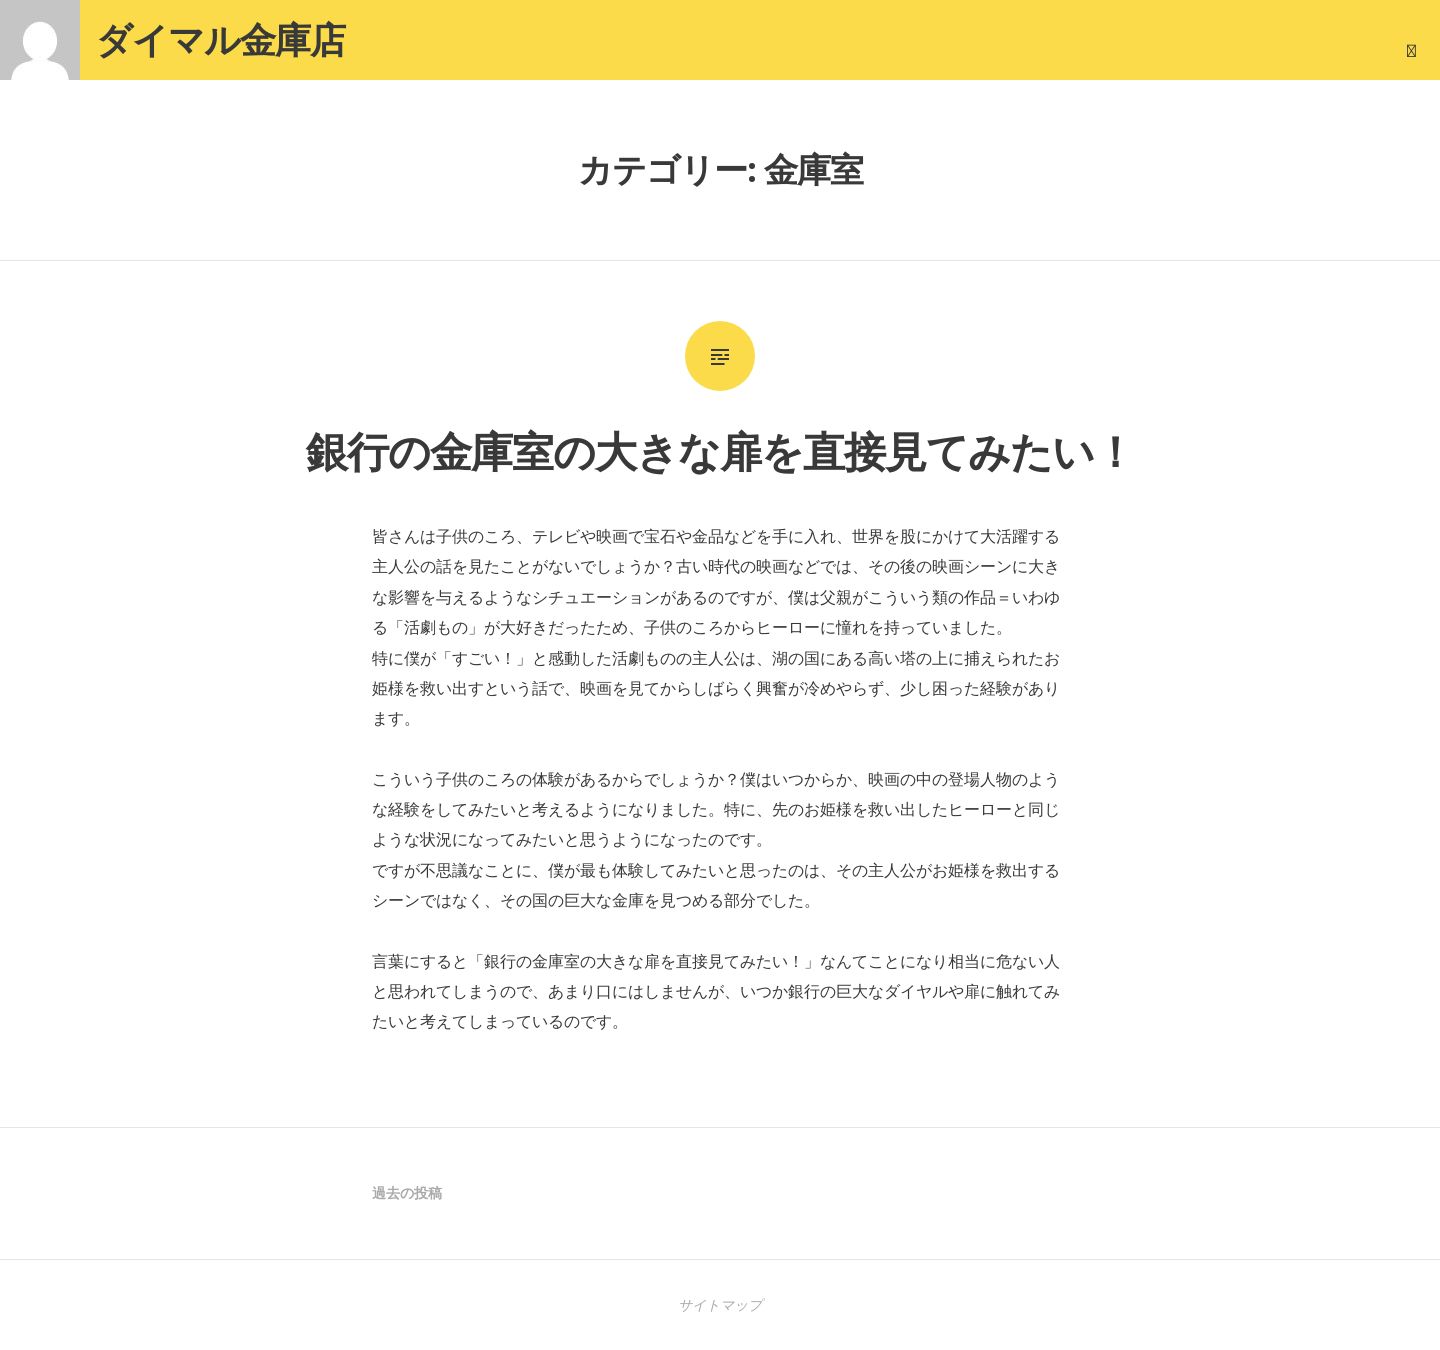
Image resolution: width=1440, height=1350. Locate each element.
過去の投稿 (407, 1192)
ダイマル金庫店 (220, 39)
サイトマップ (720, 1304)
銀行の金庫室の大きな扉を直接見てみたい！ (720, 450)
